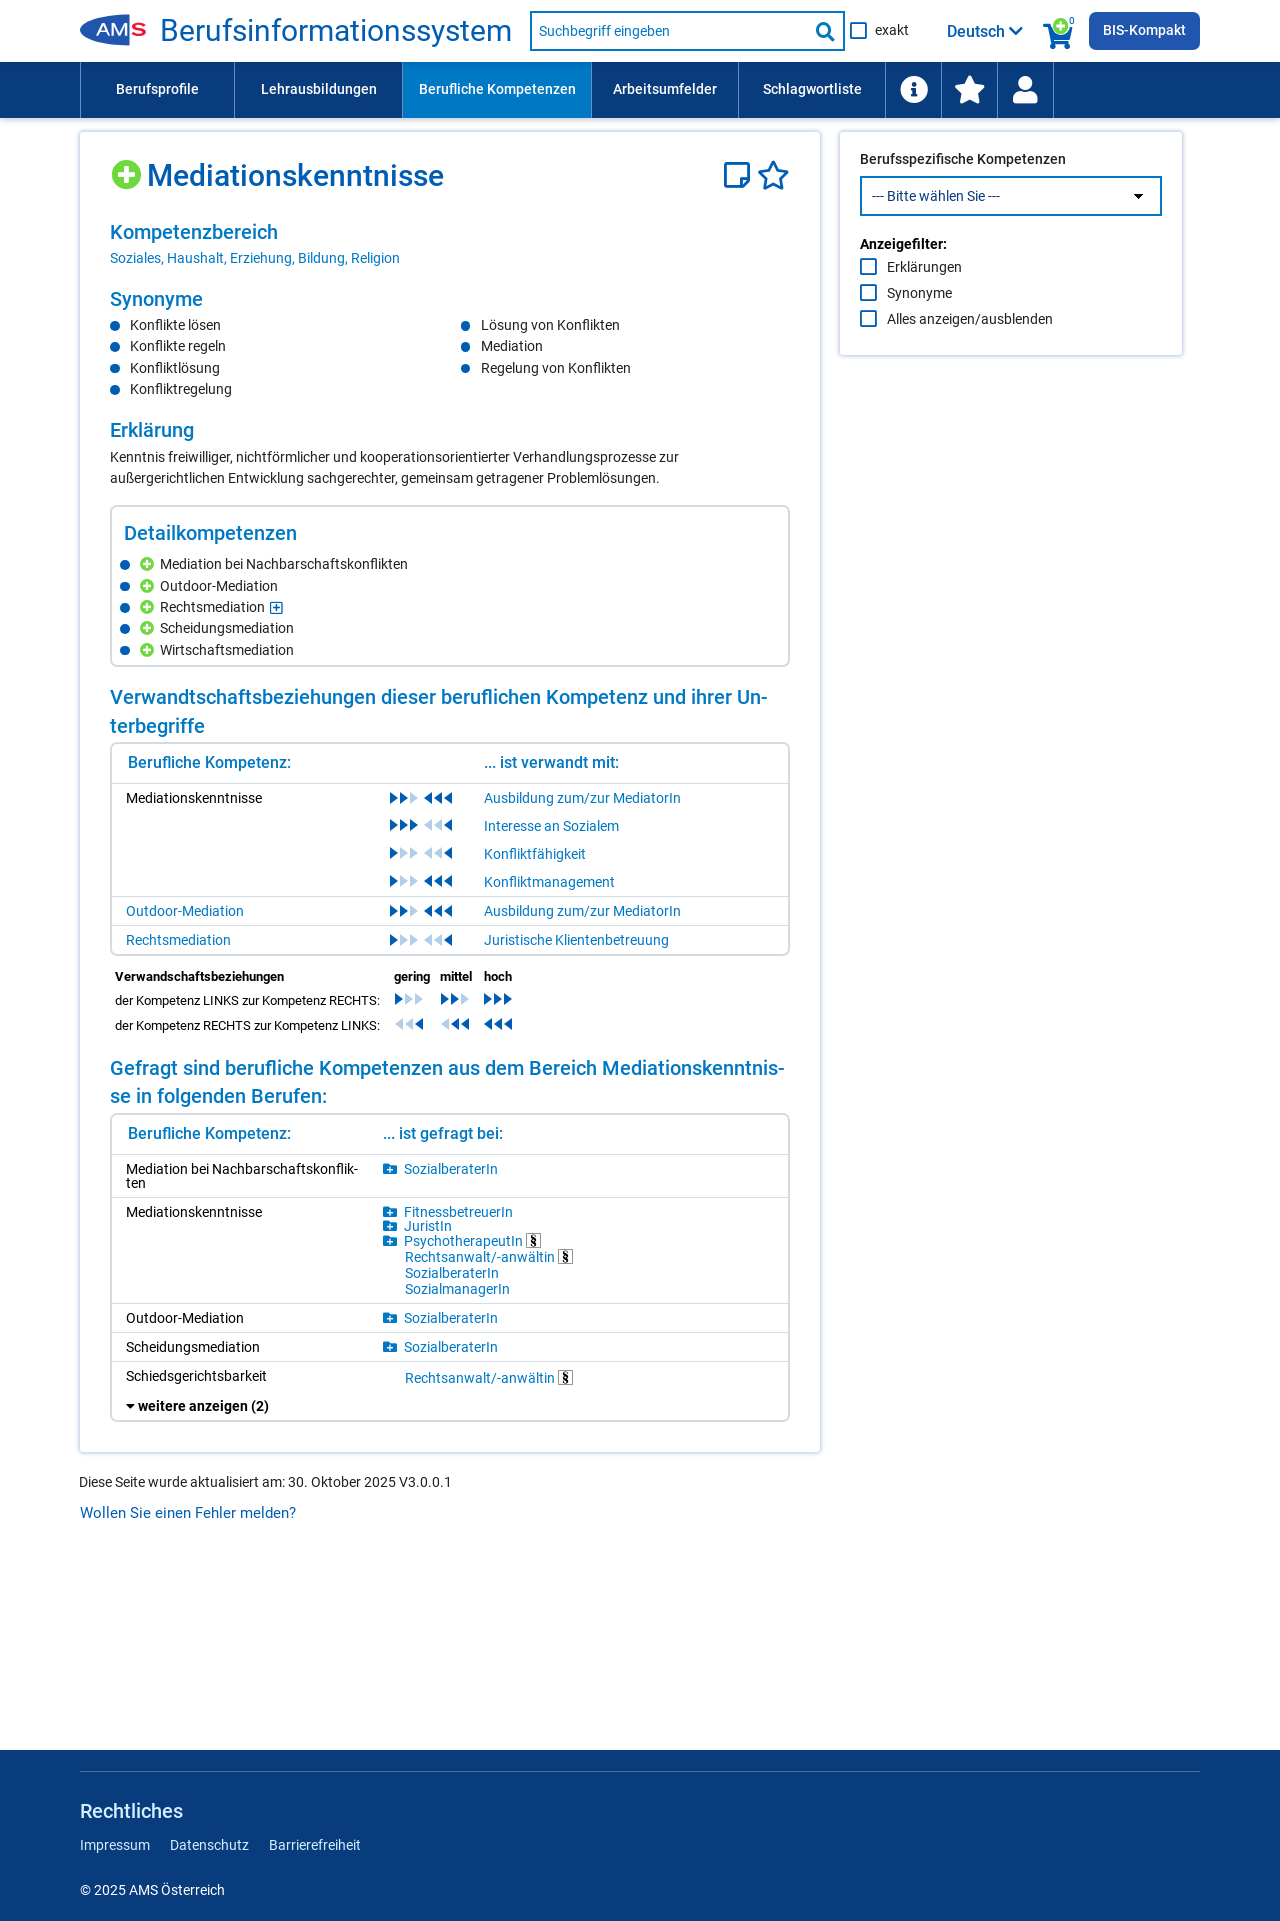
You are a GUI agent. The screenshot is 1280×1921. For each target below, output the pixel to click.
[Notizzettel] (740, 175)
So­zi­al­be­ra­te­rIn (451, 1169)
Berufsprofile (157, 89)
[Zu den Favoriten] (969, 90)
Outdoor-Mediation (185, 911)
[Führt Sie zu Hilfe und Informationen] (913, 90)
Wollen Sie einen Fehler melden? (188, 1513)
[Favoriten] (773, 175)
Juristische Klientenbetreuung (576, 940)
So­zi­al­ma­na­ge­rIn (457, 1289)
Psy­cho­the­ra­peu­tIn (472, 1240)
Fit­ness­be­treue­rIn (458, 1212)
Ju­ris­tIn (428, 1226)
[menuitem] (157, 90)
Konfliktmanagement (549, 882)
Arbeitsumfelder (665, 89)
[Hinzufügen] (128, 167)
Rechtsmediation (178, 940)
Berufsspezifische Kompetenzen (963, 201)
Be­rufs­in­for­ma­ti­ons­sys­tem (336, 31)
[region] (450, 244)
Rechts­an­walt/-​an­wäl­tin (489, 1256)
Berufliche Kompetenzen (497, 89)
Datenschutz (209, 1845)
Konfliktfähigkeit (535, 854)
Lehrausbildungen (319, 89)
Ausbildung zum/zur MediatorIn (582, 798)
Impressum (115, 1845)
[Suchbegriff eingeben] (669, 31)
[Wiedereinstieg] (1025, 90)
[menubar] (640, 90)
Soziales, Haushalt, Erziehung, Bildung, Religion (255, 258)
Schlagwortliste (812, 89)
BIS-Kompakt (1144, 30)
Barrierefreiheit (315, 1845)
